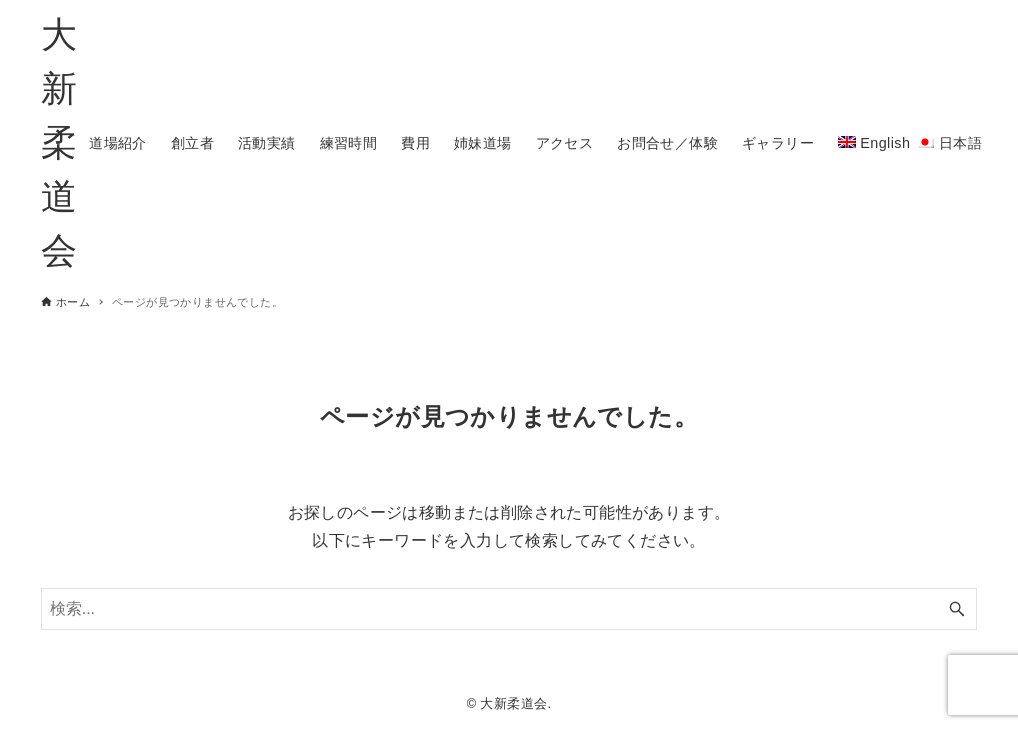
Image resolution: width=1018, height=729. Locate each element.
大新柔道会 (59, 142)
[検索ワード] (509, 609)
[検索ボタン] (957, 609)
